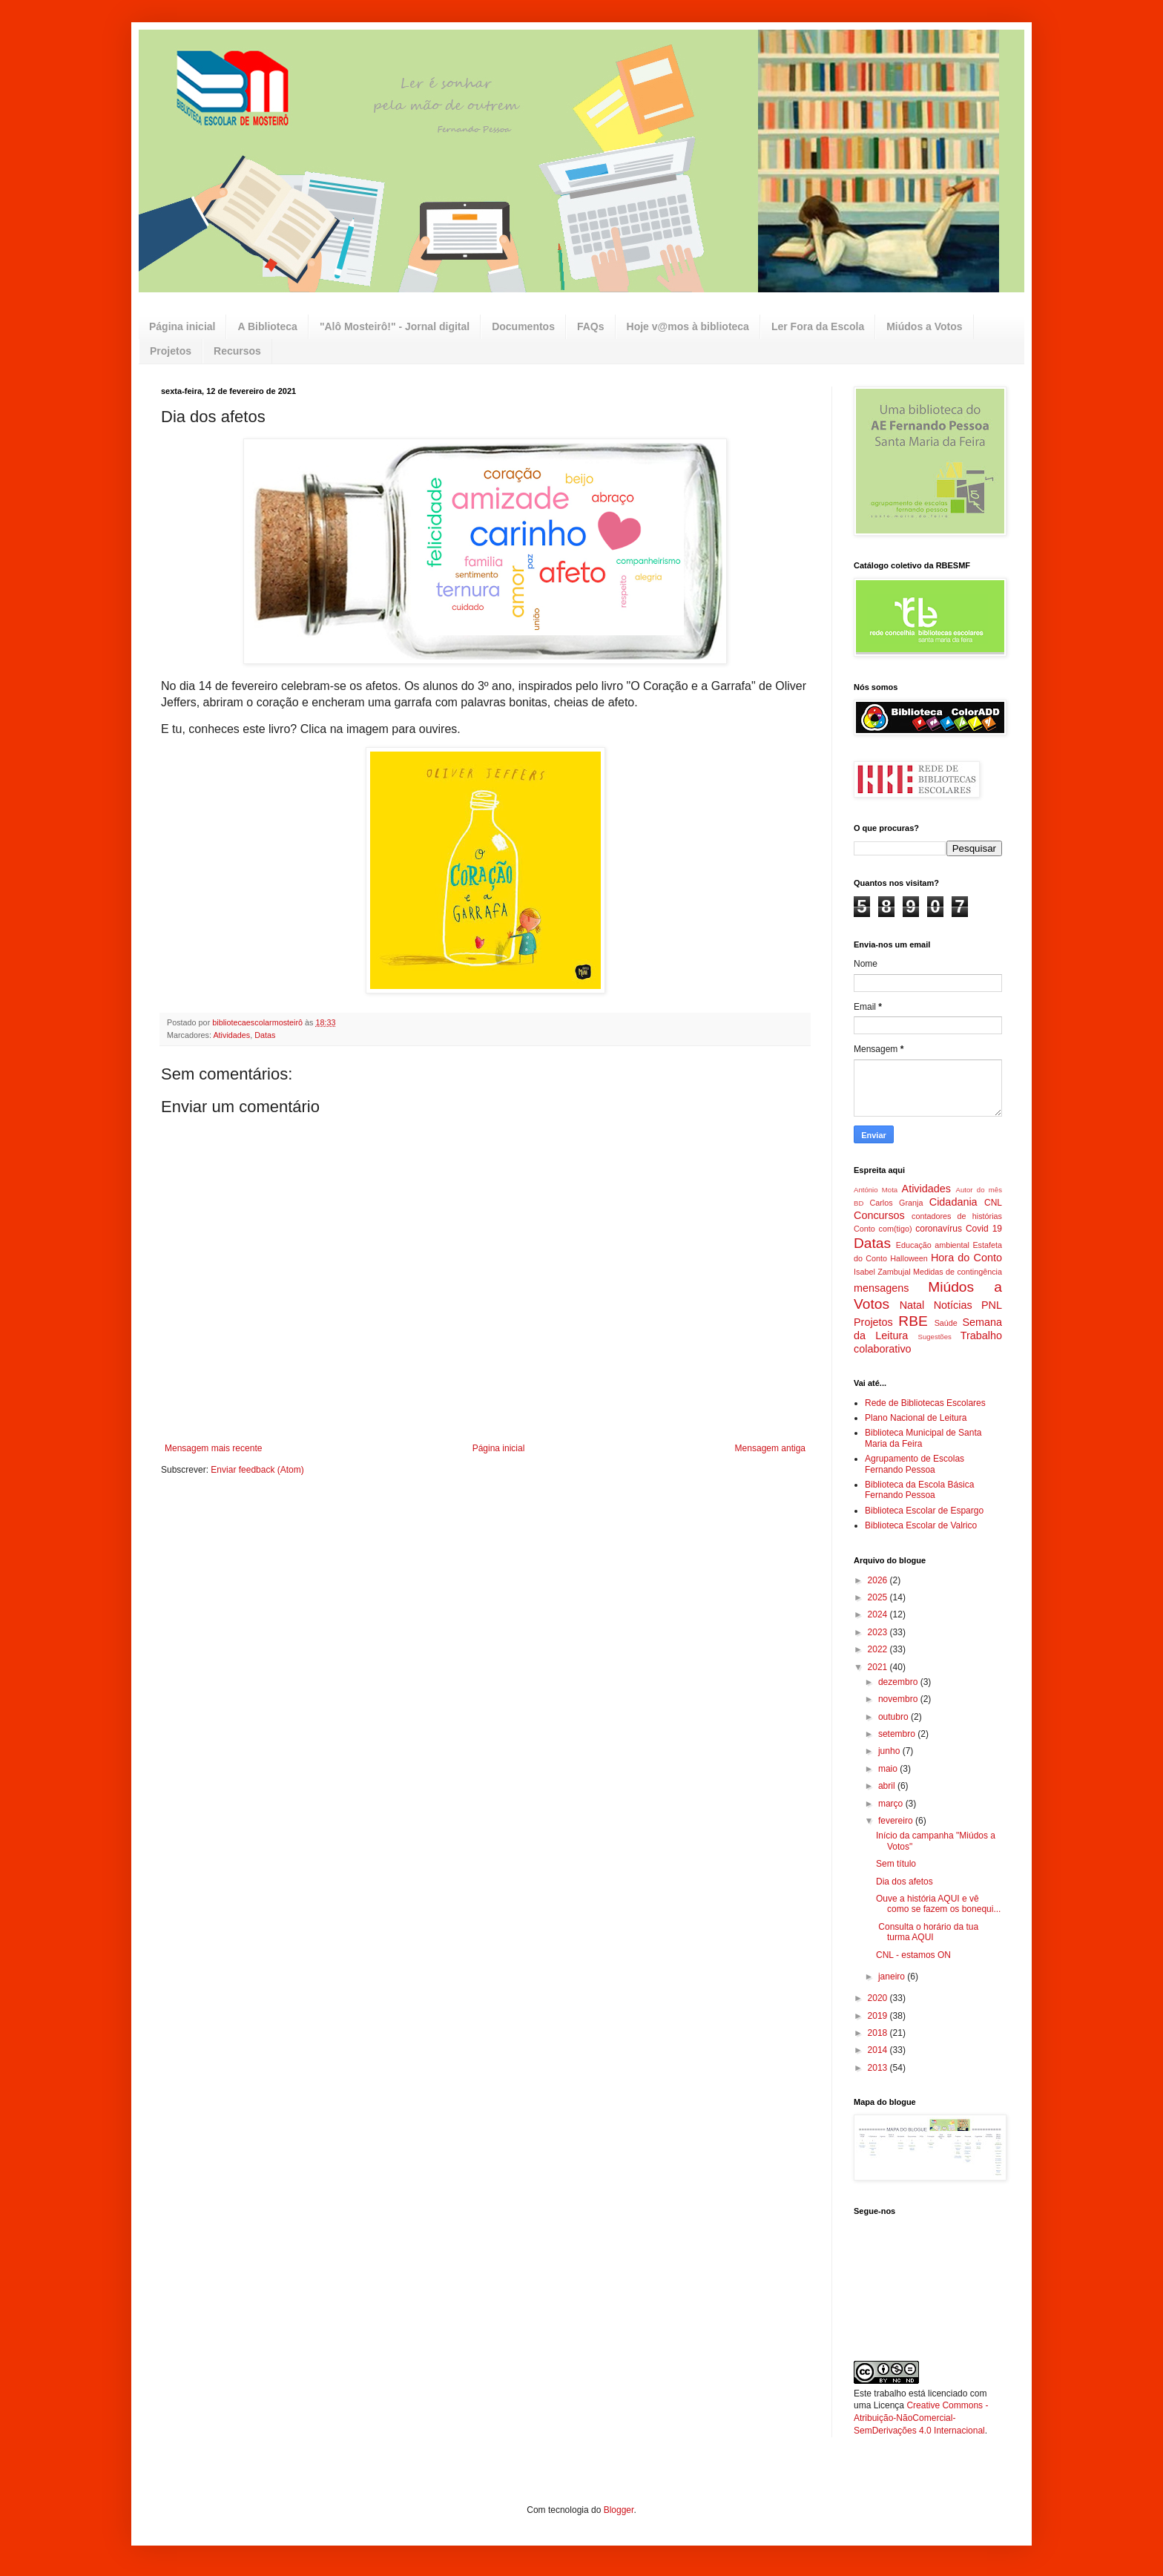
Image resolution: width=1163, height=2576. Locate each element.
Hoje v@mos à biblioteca (688, 326)
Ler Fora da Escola (817, 326)
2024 (879, 1614)
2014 (879, 2050)
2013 (879, 2068)
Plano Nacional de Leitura (915, 1418)
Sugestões (934, 1337)
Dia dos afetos (904, 1881)
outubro (894, 1717)
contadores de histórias (957, 1216)
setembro (897, 1734)
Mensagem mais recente (213, 1448)
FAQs (590, 326)
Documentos (523, 326)
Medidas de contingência (957, 1271)
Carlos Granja (896, 1202)
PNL (991, 1305)
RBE (912, 1321)
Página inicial (182, 326)
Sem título (896, 1864)
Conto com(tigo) (883, 1228)
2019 (879, 2016)
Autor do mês (979, 1190)
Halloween (908, 1258)
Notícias (953, 1305)
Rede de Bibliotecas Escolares (925, 1403)
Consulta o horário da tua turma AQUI (927, 1932)
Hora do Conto (966, 1258)
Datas (264, 1035)
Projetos (170, 351)
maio (889, 1769)
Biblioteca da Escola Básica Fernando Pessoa (919, 1489)
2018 (879, 2033)
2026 (879, 1580)
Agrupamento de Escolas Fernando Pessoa (914, 1463)
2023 (879, 1632)
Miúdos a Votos (924, 326)
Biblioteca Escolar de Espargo (924, 1510)
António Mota (875, 1190)
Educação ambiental (932, 1245)
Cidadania (953, 1202)
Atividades (231, 1035)
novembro (899, 1699)
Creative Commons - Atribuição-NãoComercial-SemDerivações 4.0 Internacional (921, 2418)
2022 (879, 1649)
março (892, 1803)
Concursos (879, 1215)
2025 (879, 1597)
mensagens (881, 1288)
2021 (879, 1667)
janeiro (892, 1976)
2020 (879, 1998)
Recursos (237, 351)
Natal (912, 1305)
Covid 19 (984, 1228)
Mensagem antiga (770, 1448)
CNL (993, 1202)
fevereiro (896, 1821)
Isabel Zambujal (882, 1271)
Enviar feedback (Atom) (257, 1470)
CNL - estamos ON (913, 1955)
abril (887, 1786)
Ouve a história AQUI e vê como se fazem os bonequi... (938, 1903)
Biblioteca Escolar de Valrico (921, 1525)
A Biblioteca (267, 326)
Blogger (619, 2510)
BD (858, 1203)
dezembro (899, 1682)
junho (890, 1751)
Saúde (946, 1322)
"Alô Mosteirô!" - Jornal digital (395, 326)
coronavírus (938, 1228)
